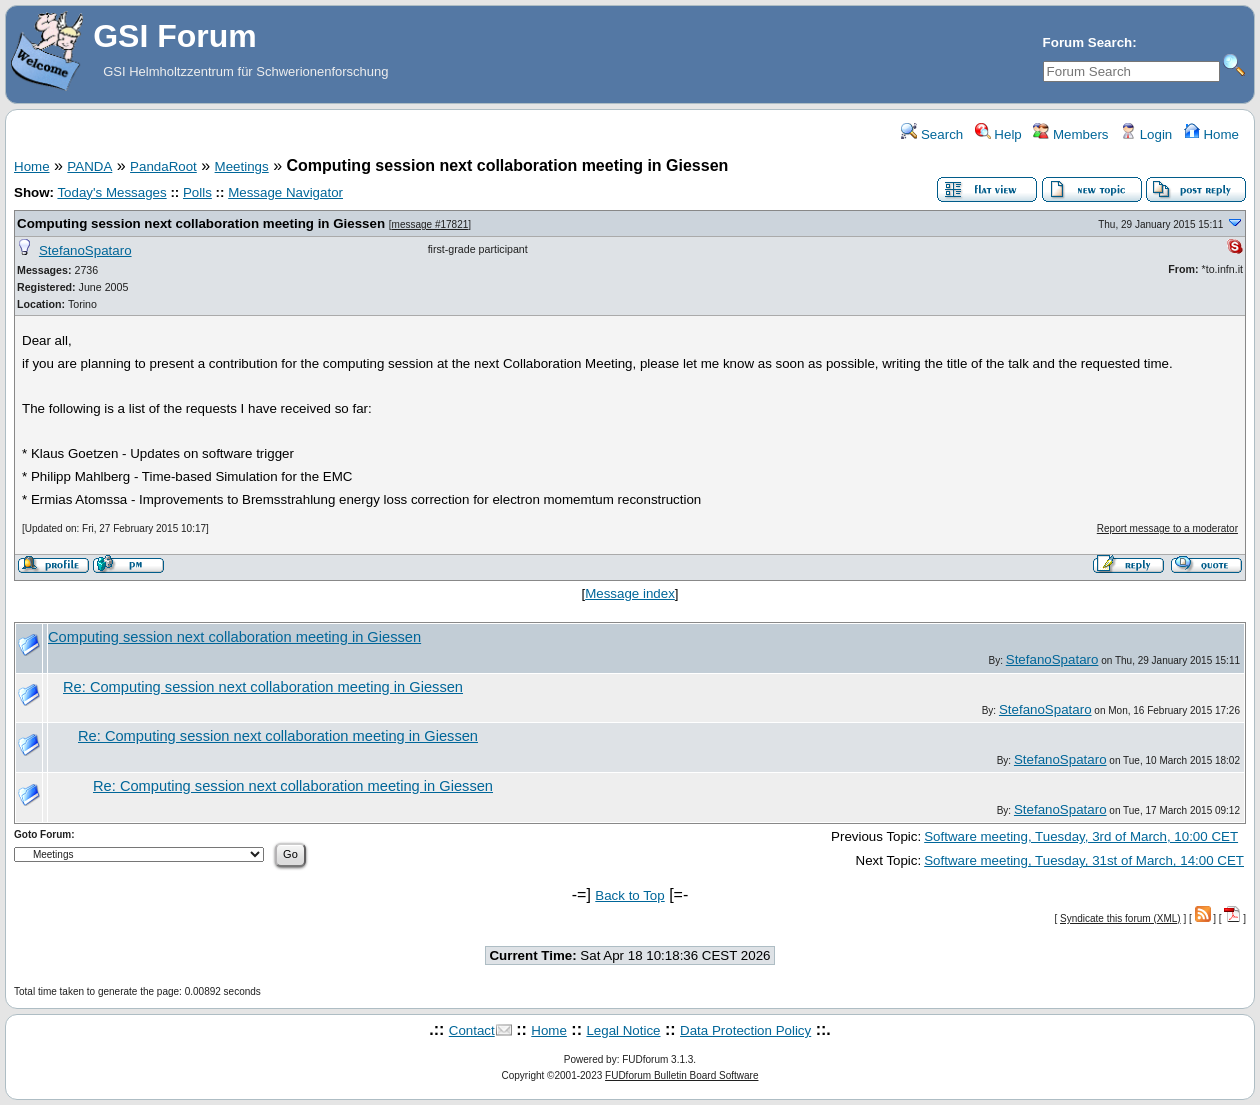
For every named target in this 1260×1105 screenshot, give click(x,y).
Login (1146, 134)
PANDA (89, 166)
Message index (630, 593)
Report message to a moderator (1167, 528)
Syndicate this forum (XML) (1120, 918)
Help (998, 134)
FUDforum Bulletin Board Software (681, 1075)
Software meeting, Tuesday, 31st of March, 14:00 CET (1084, 860)
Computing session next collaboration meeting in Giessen (201, 223)
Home (1211, 134)
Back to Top (629, 895)
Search (932, 134)
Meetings (242, 166)
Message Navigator (285, 192)
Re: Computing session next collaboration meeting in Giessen (263, 687)
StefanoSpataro (85, 250)
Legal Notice (623, 1030)
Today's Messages (111, 192)
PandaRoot (163, 166)
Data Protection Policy (745, 1030)
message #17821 (430, 224)
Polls (197, 192)
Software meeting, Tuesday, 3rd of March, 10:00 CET (1081, 836)
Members (1070, 134)
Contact (472, 1030)
